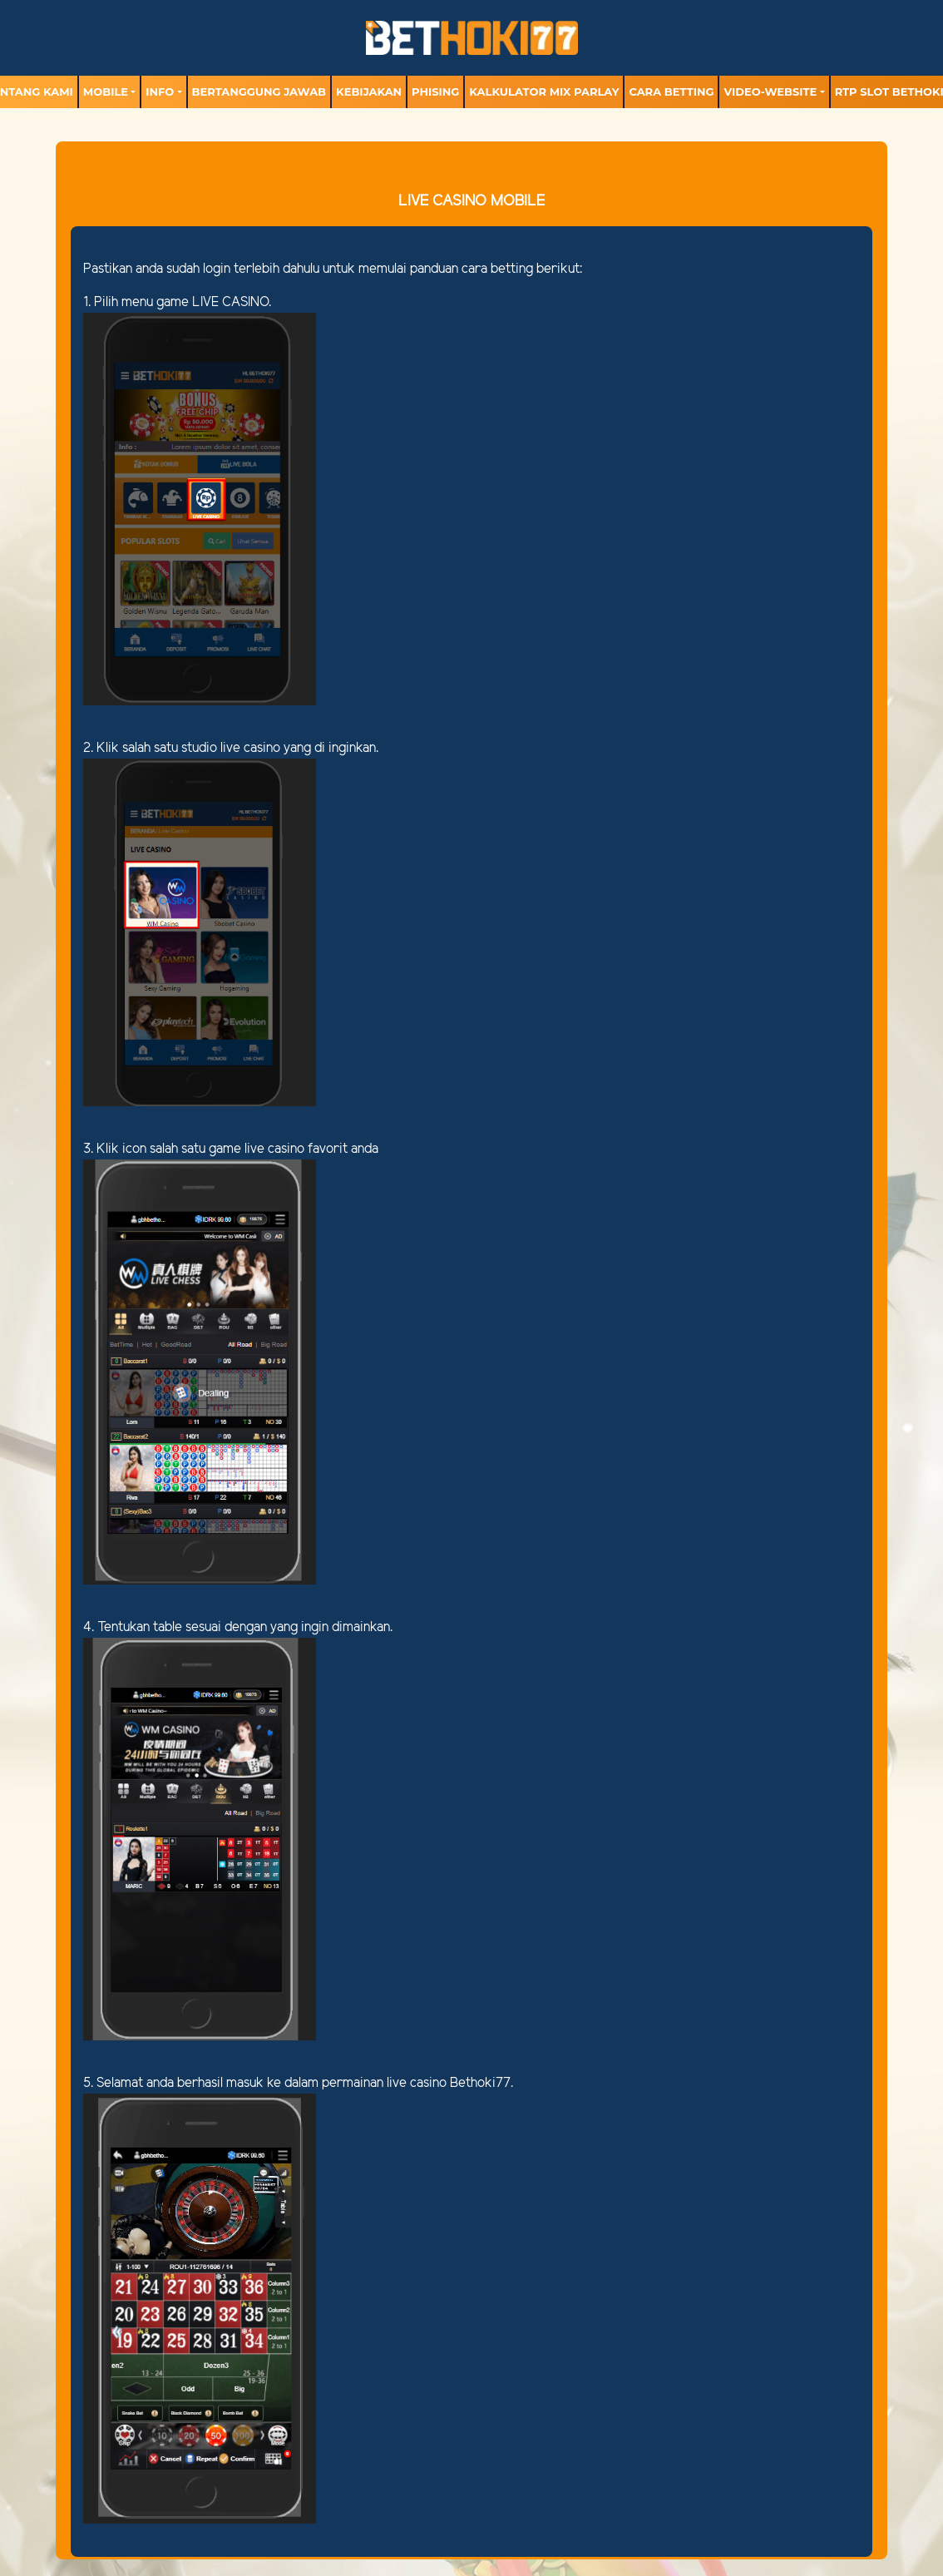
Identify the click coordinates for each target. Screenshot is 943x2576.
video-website (770, 91)
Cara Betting (671, 91)
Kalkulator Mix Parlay (544, 91)
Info (160, 91)
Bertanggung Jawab (259, 91)
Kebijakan (369, 91)
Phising (435, 91)
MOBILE (105, 91)
